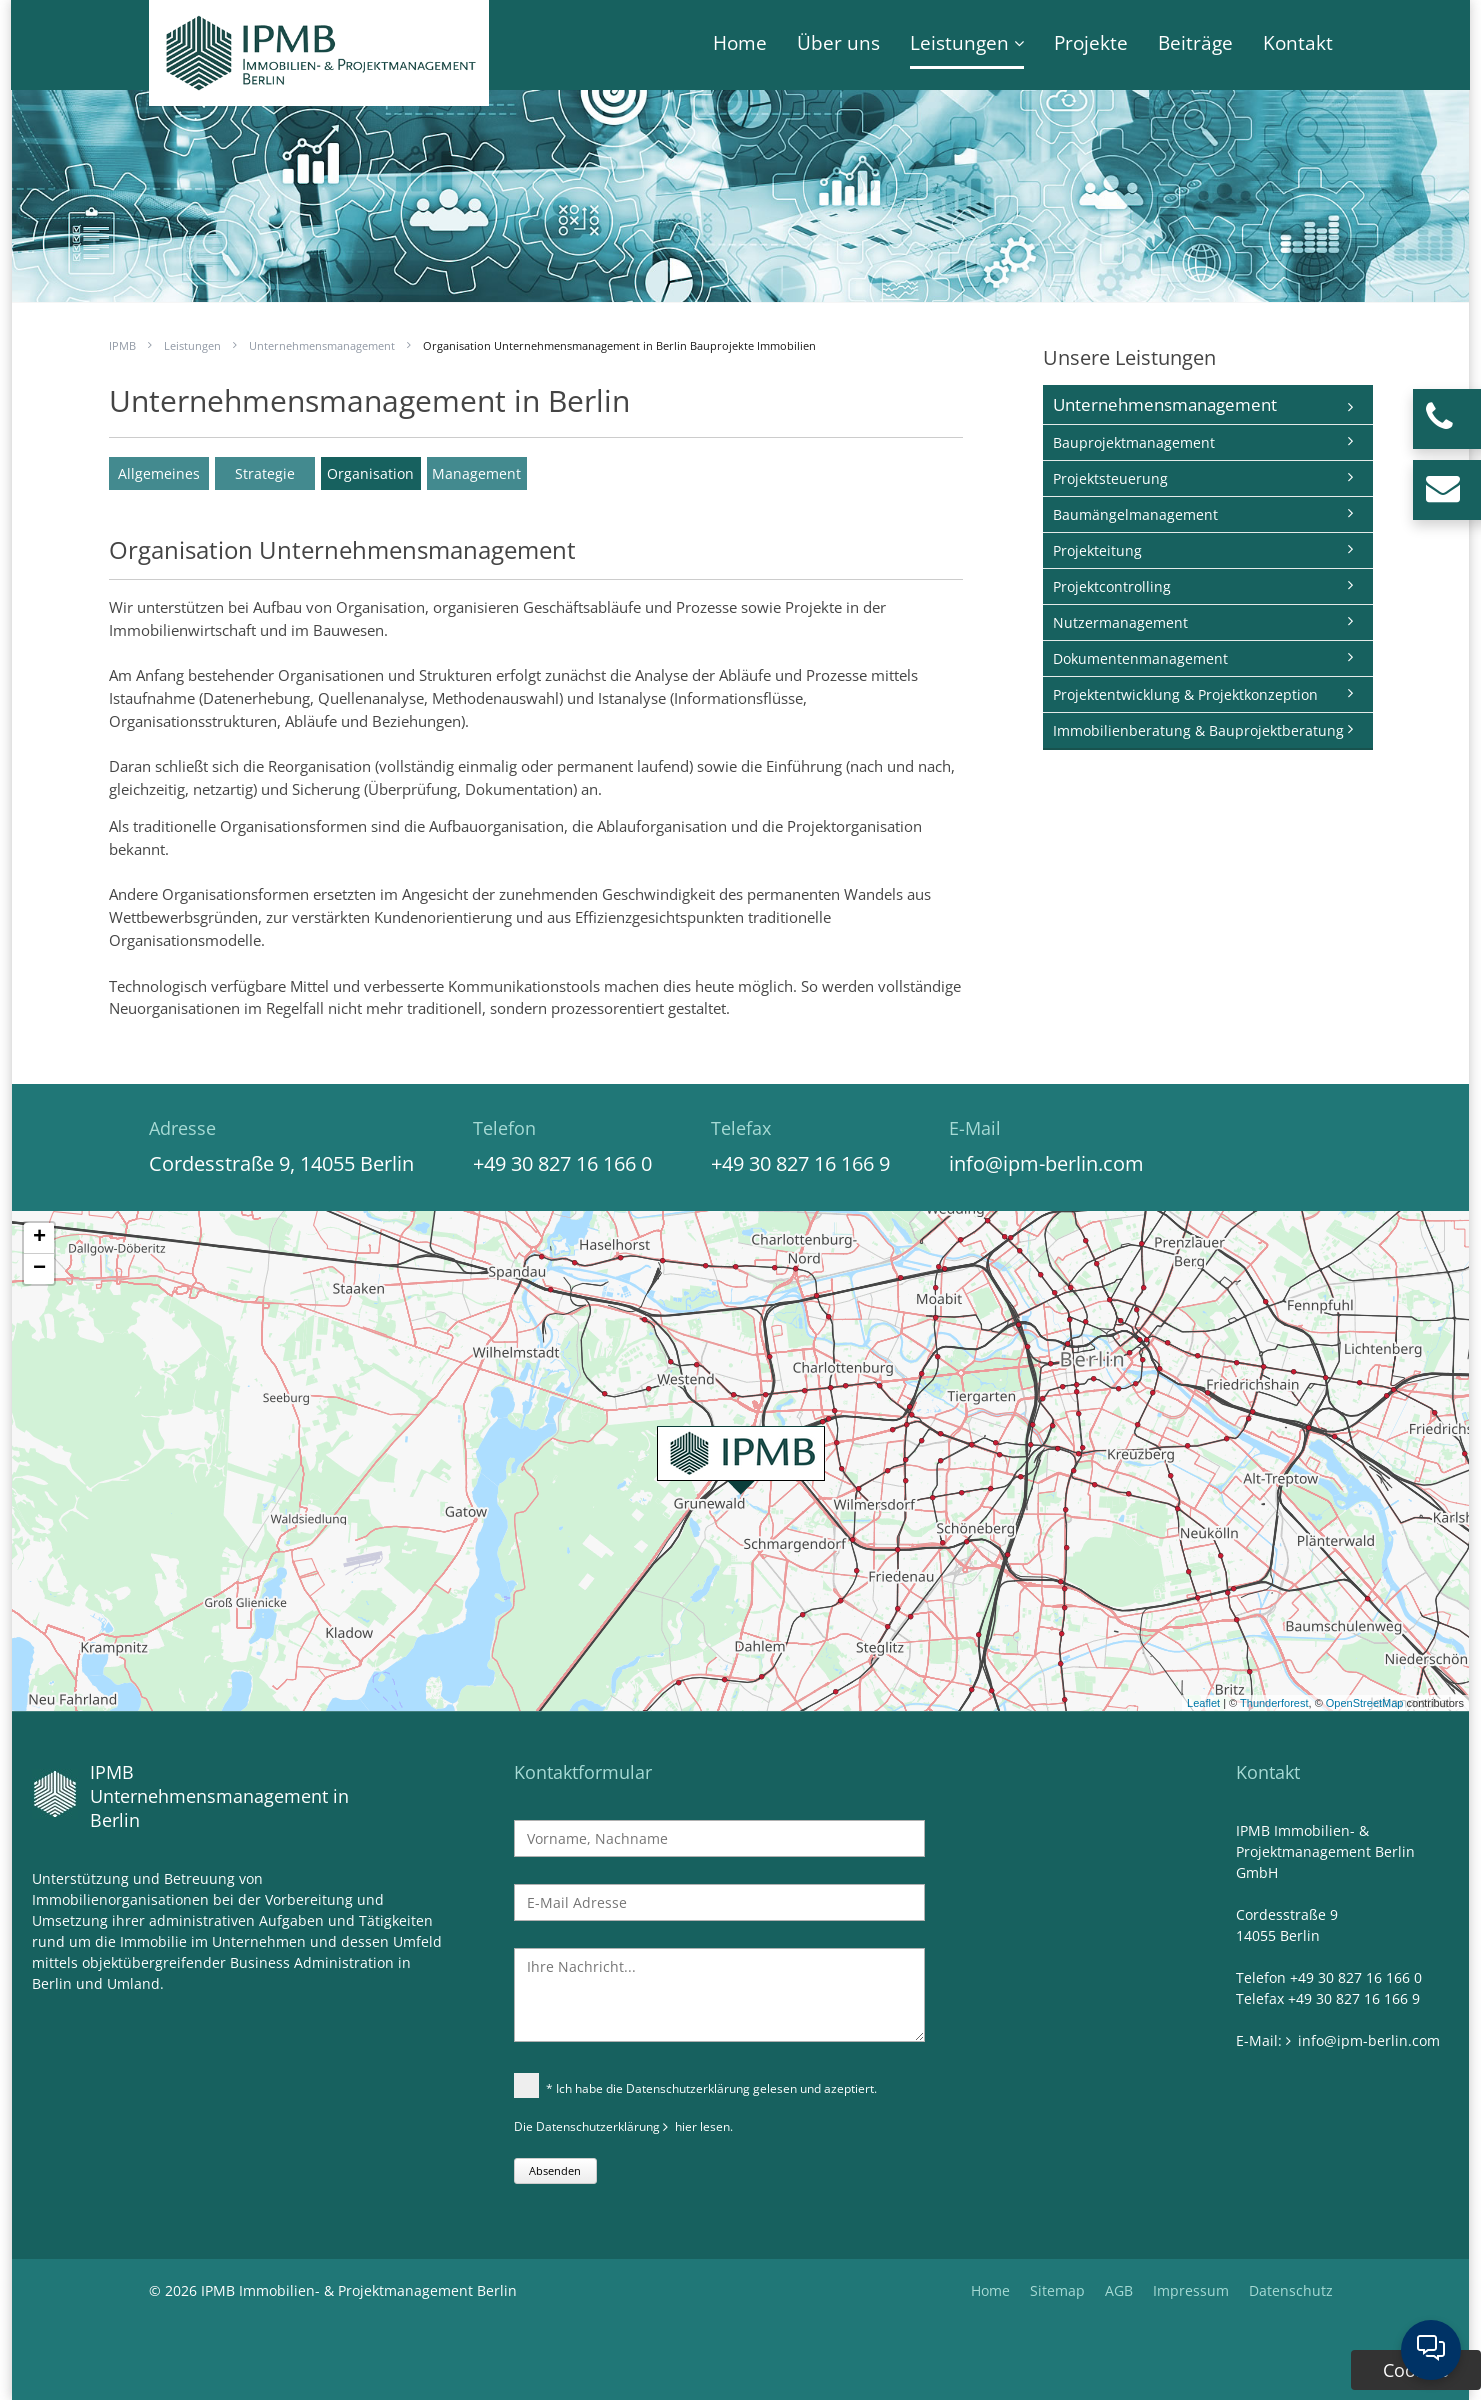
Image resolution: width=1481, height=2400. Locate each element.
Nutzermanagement (1120, 622)
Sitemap (1057, 2290)
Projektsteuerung (1110, 478)
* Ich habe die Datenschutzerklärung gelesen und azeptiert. (695, 2088)
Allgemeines (159, 473)
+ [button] (39, 1238)
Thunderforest (1274, 1703)
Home (740, 43)
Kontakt (1298, 43)
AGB (1119, 2290)
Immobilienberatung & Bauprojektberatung (1198, 730)
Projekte (1091, 43)
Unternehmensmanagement (322, 345)
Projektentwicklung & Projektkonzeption (1185, 694)
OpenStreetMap (1365, 1703)
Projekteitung (1097, 550)
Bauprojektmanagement (1134, 442)
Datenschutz (1291, 2290)
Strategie (265, 473)
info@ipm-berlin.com (1046, 1163)
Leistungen (959, 43)
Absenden (555, 2170)
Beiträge (1195, 43)
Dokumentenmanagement (1140, 658)
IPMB (122, 345)
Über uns (838, 43)
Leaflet (1203, 1703)
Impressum (1191, 2290)
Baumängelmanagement (1135, 514)
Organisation (370, 473)
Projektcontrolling (1112, 586)
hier (686, 2126)
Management (476, 473)
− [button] (39, 1269)
